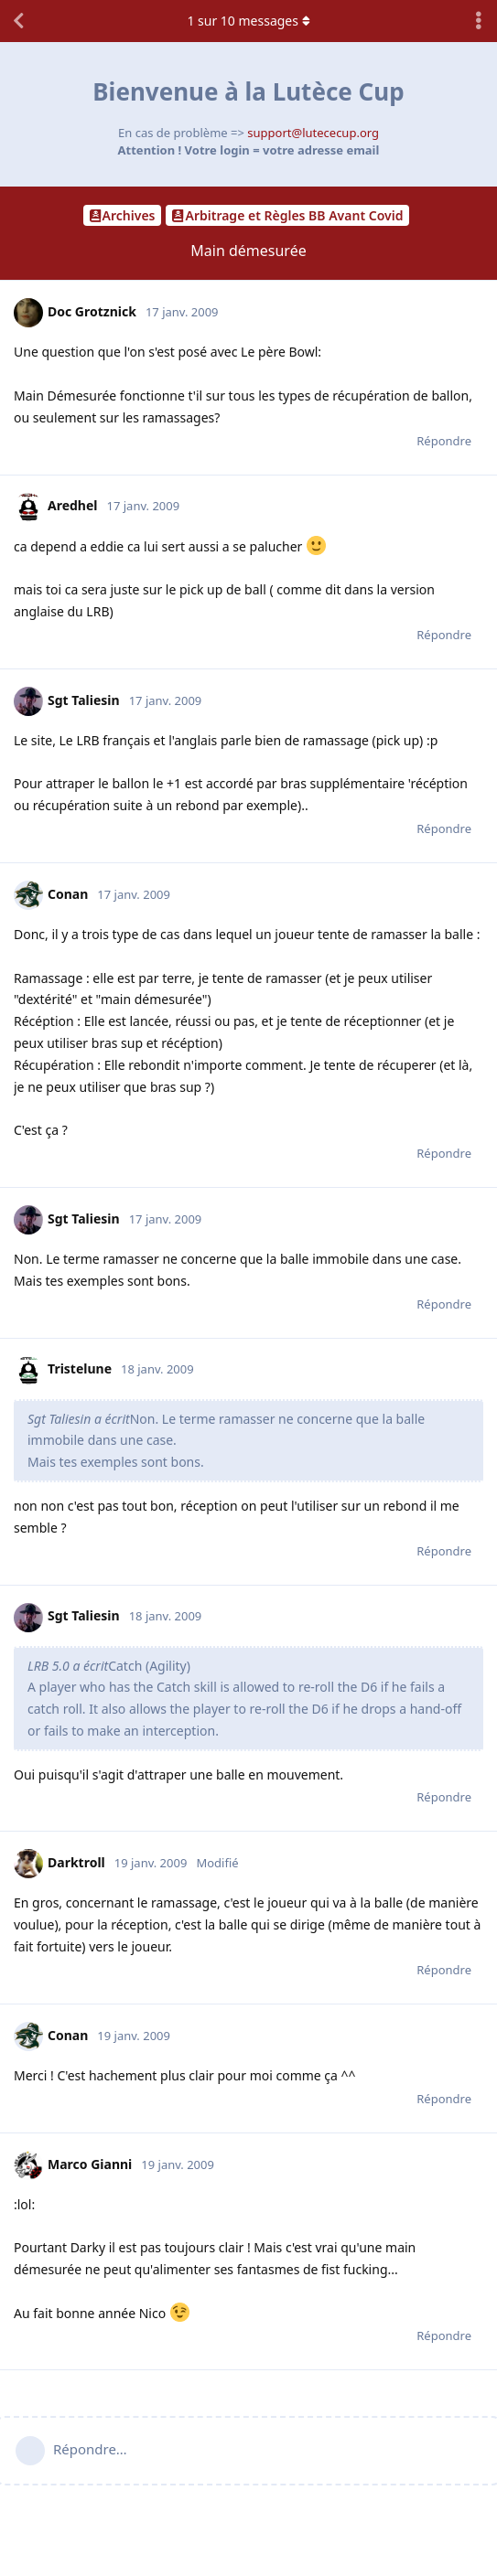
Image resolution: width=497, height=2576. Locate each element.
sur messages (248, 20)
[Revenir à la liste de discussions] (18, 21)
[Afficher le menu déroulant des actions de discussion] (478, 21)
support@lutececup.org (313, 132)
